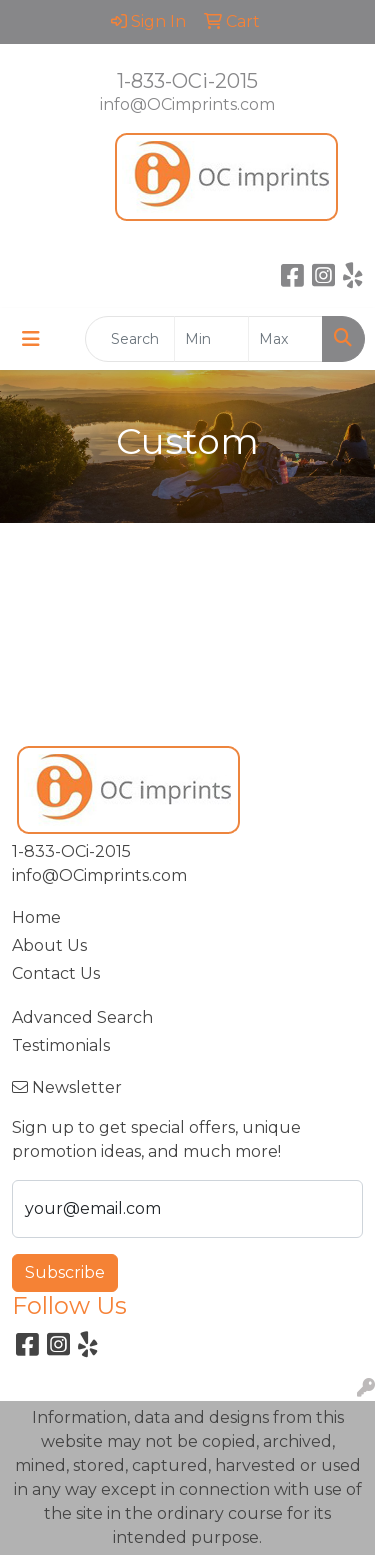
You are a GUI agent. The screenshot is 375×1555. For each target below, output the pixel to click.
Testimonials (61, 1045)
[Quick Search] (130, 339)
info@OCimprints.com (187, 104)
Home (36, 917)
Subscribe (65, 1272)
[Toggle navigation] (31, 339)
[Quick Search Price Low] (211, 339)
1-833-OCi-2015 (187, 81)
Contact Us (56, 973)
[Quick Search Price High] (285, 339)
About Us (49, 945)
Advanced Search (82, 1017)
